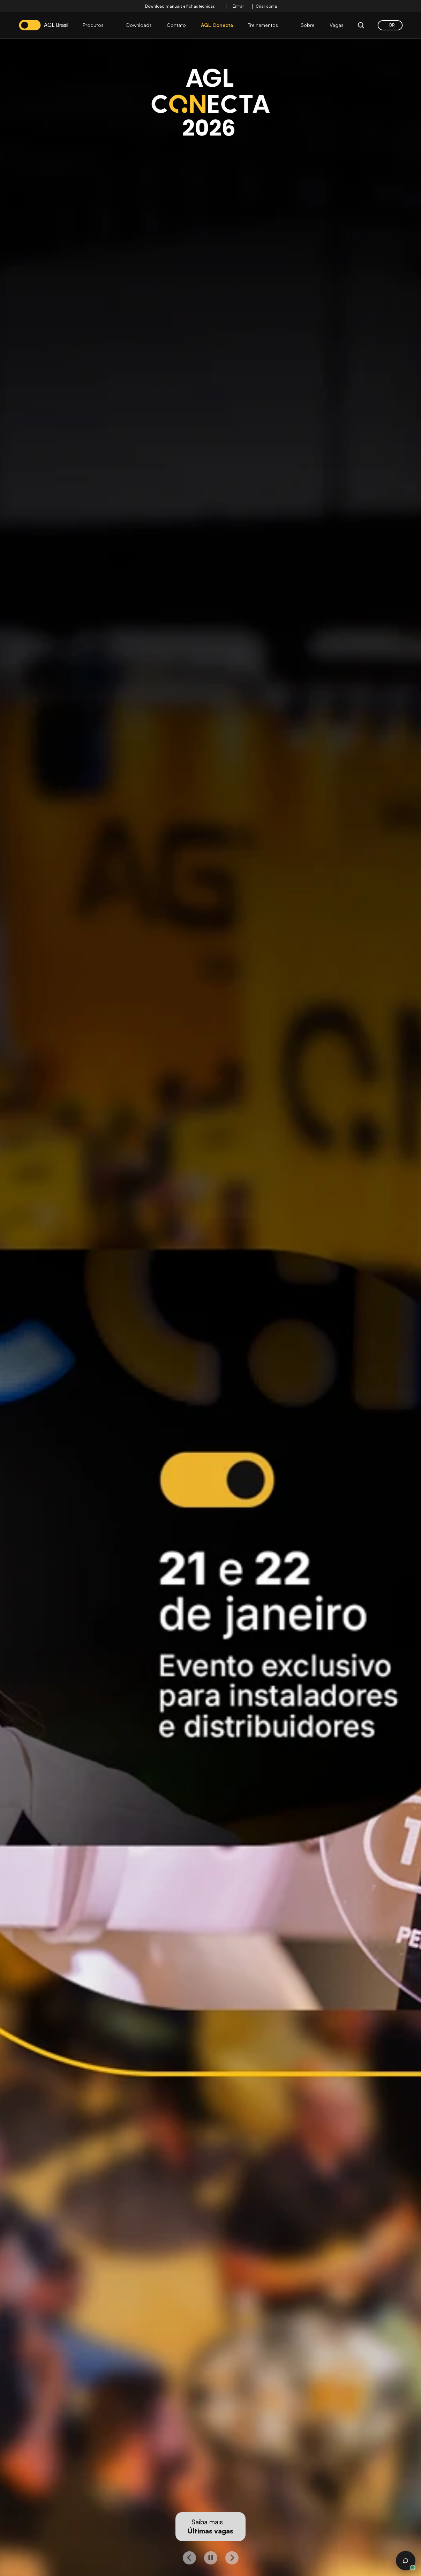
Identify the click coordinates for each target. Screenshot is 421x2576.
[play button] (210, 2557)
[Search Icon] (360, 25)
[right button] (232, 2557)
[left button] (189, 2557)
